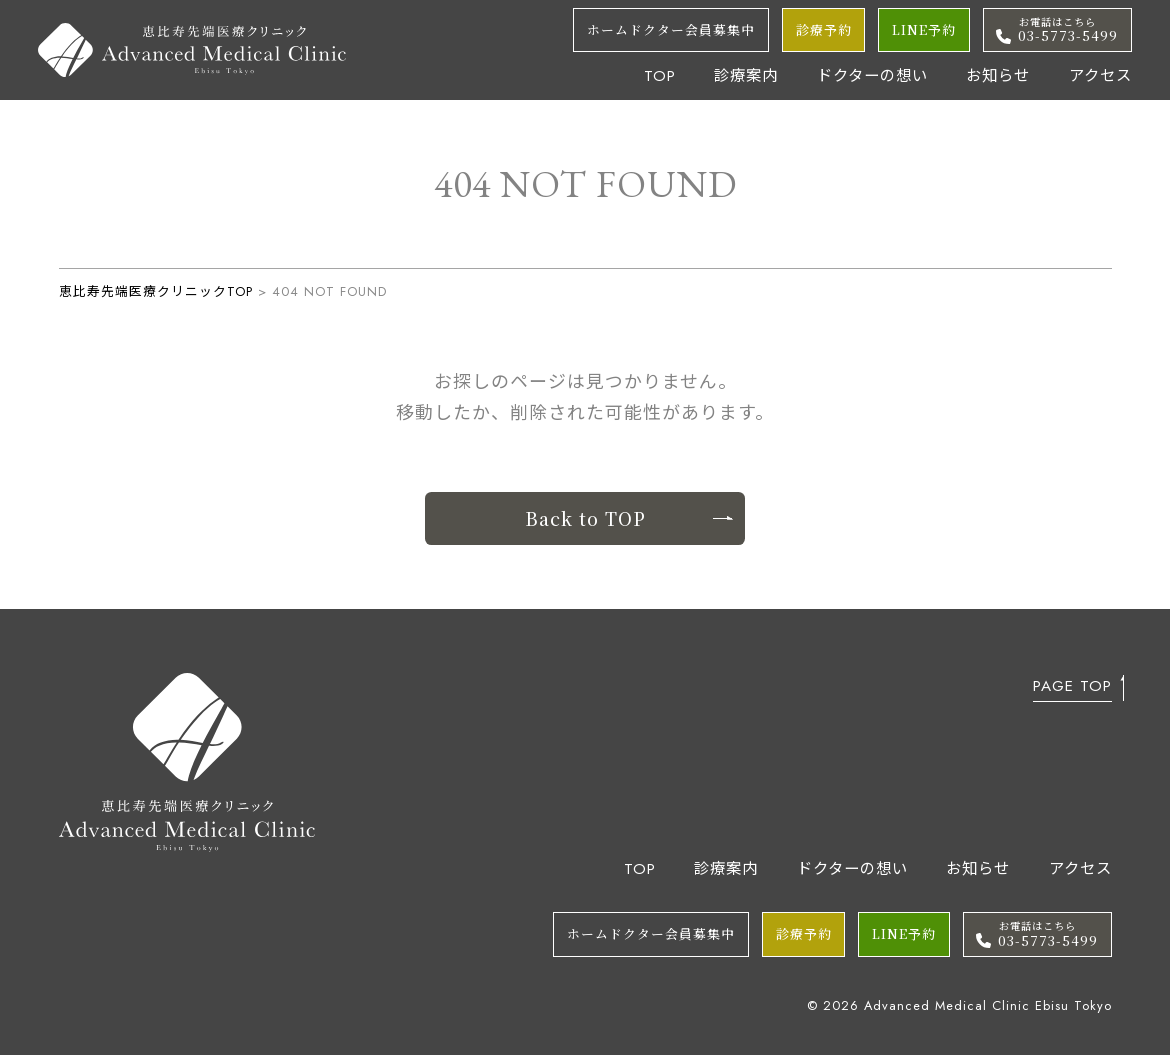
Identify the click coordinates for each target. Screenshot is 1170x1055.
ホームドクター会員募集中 (671, 29)
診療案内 (746, 76)
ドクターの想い (872, 76)
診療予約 (824, 29)
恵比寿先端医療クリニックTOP (156, 291)
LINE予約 (924, 29)
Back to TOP (629, 518)
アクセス (1100, 76)
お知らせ (998, 76)
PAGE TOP (1072, 688)
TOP (660, 76)
